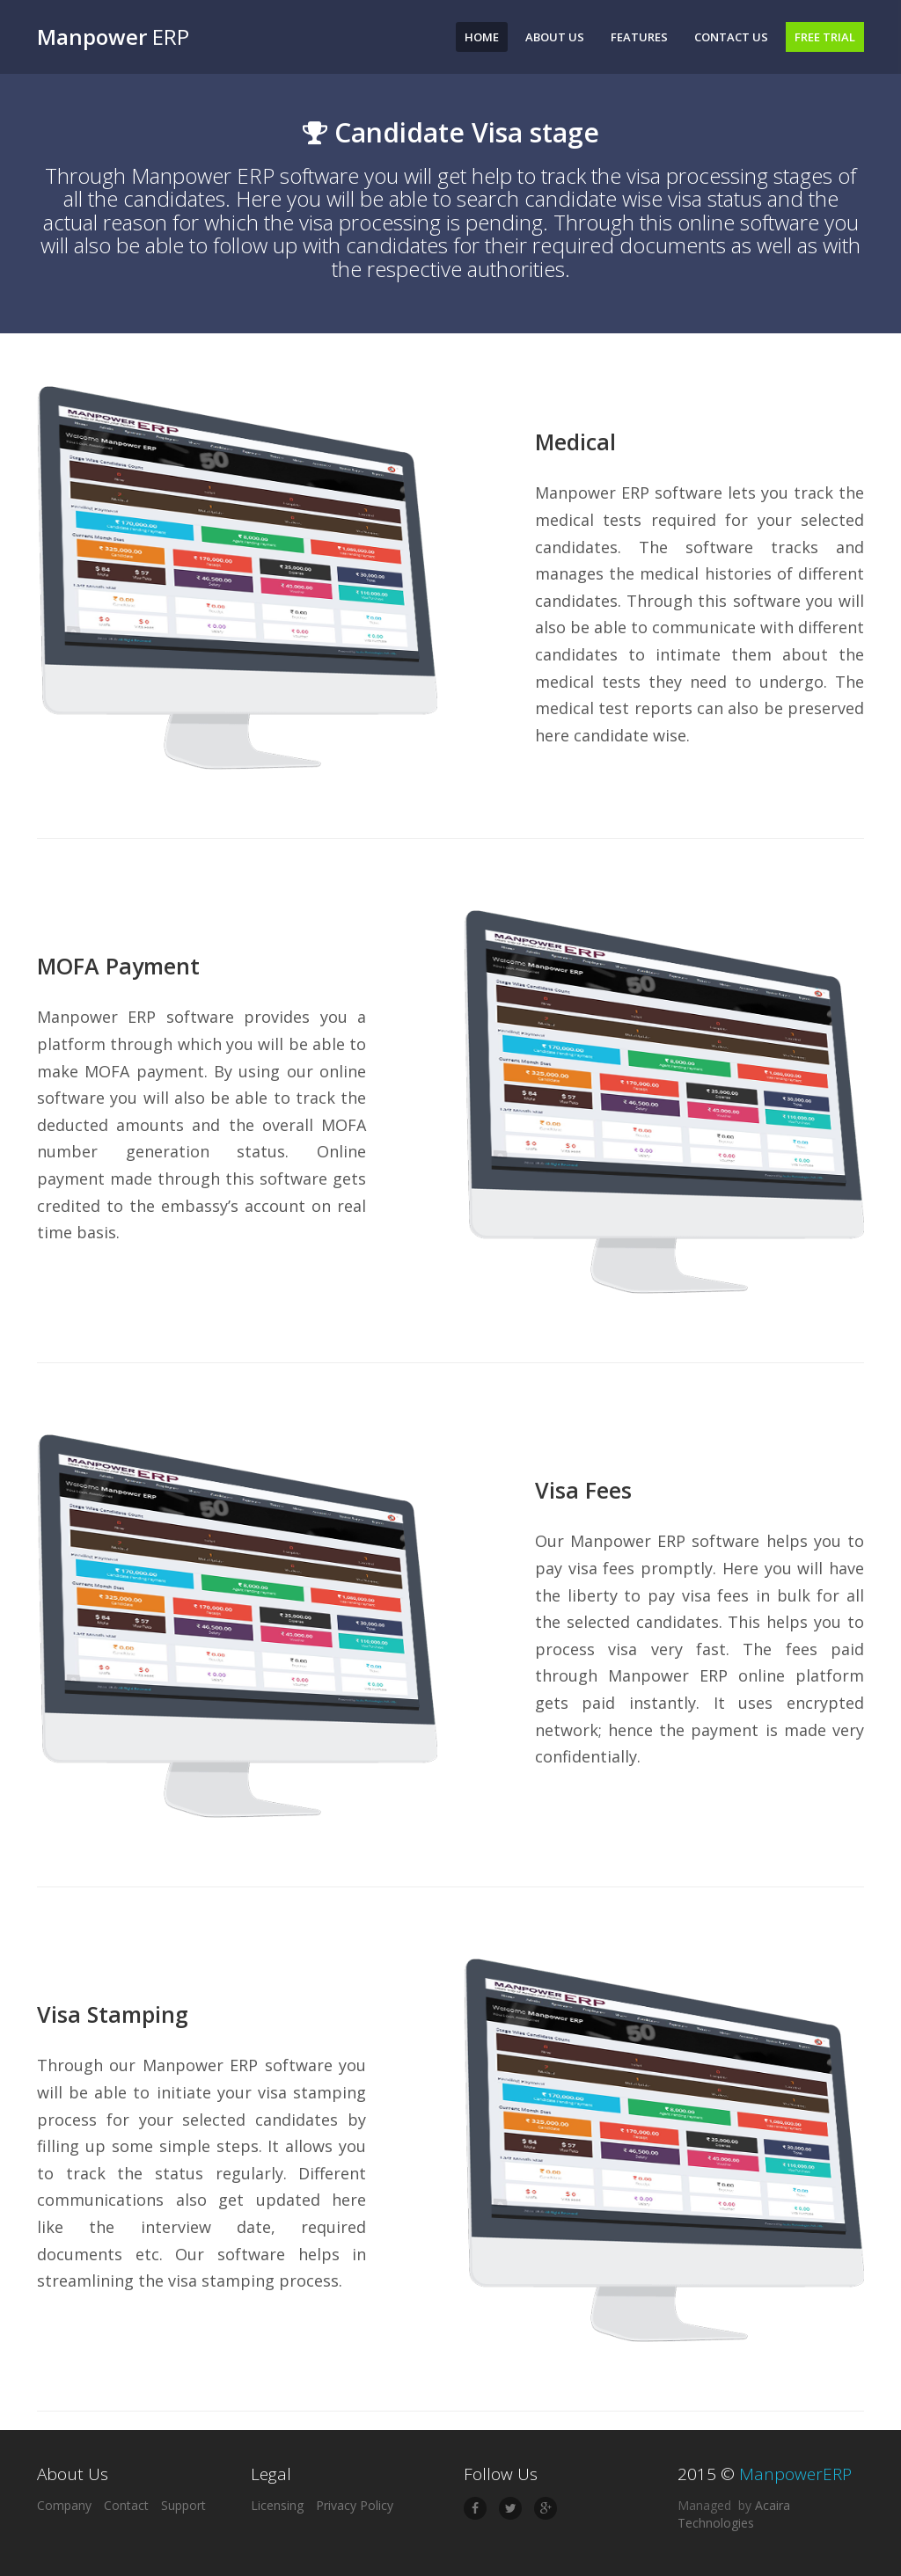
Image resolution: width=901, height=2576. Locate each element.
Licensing (277, 2505)
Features (639, 37)
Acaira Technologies (734, 2514)
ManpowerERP (795, 2474)
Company (64, 2505)
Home (482, 37)
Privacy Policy (354, 2505)
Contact (126, 2505)
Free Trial (825, 37)
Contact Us (731, 37)
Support (183, 2505)
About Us (554, 37)
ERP (113, 36)
